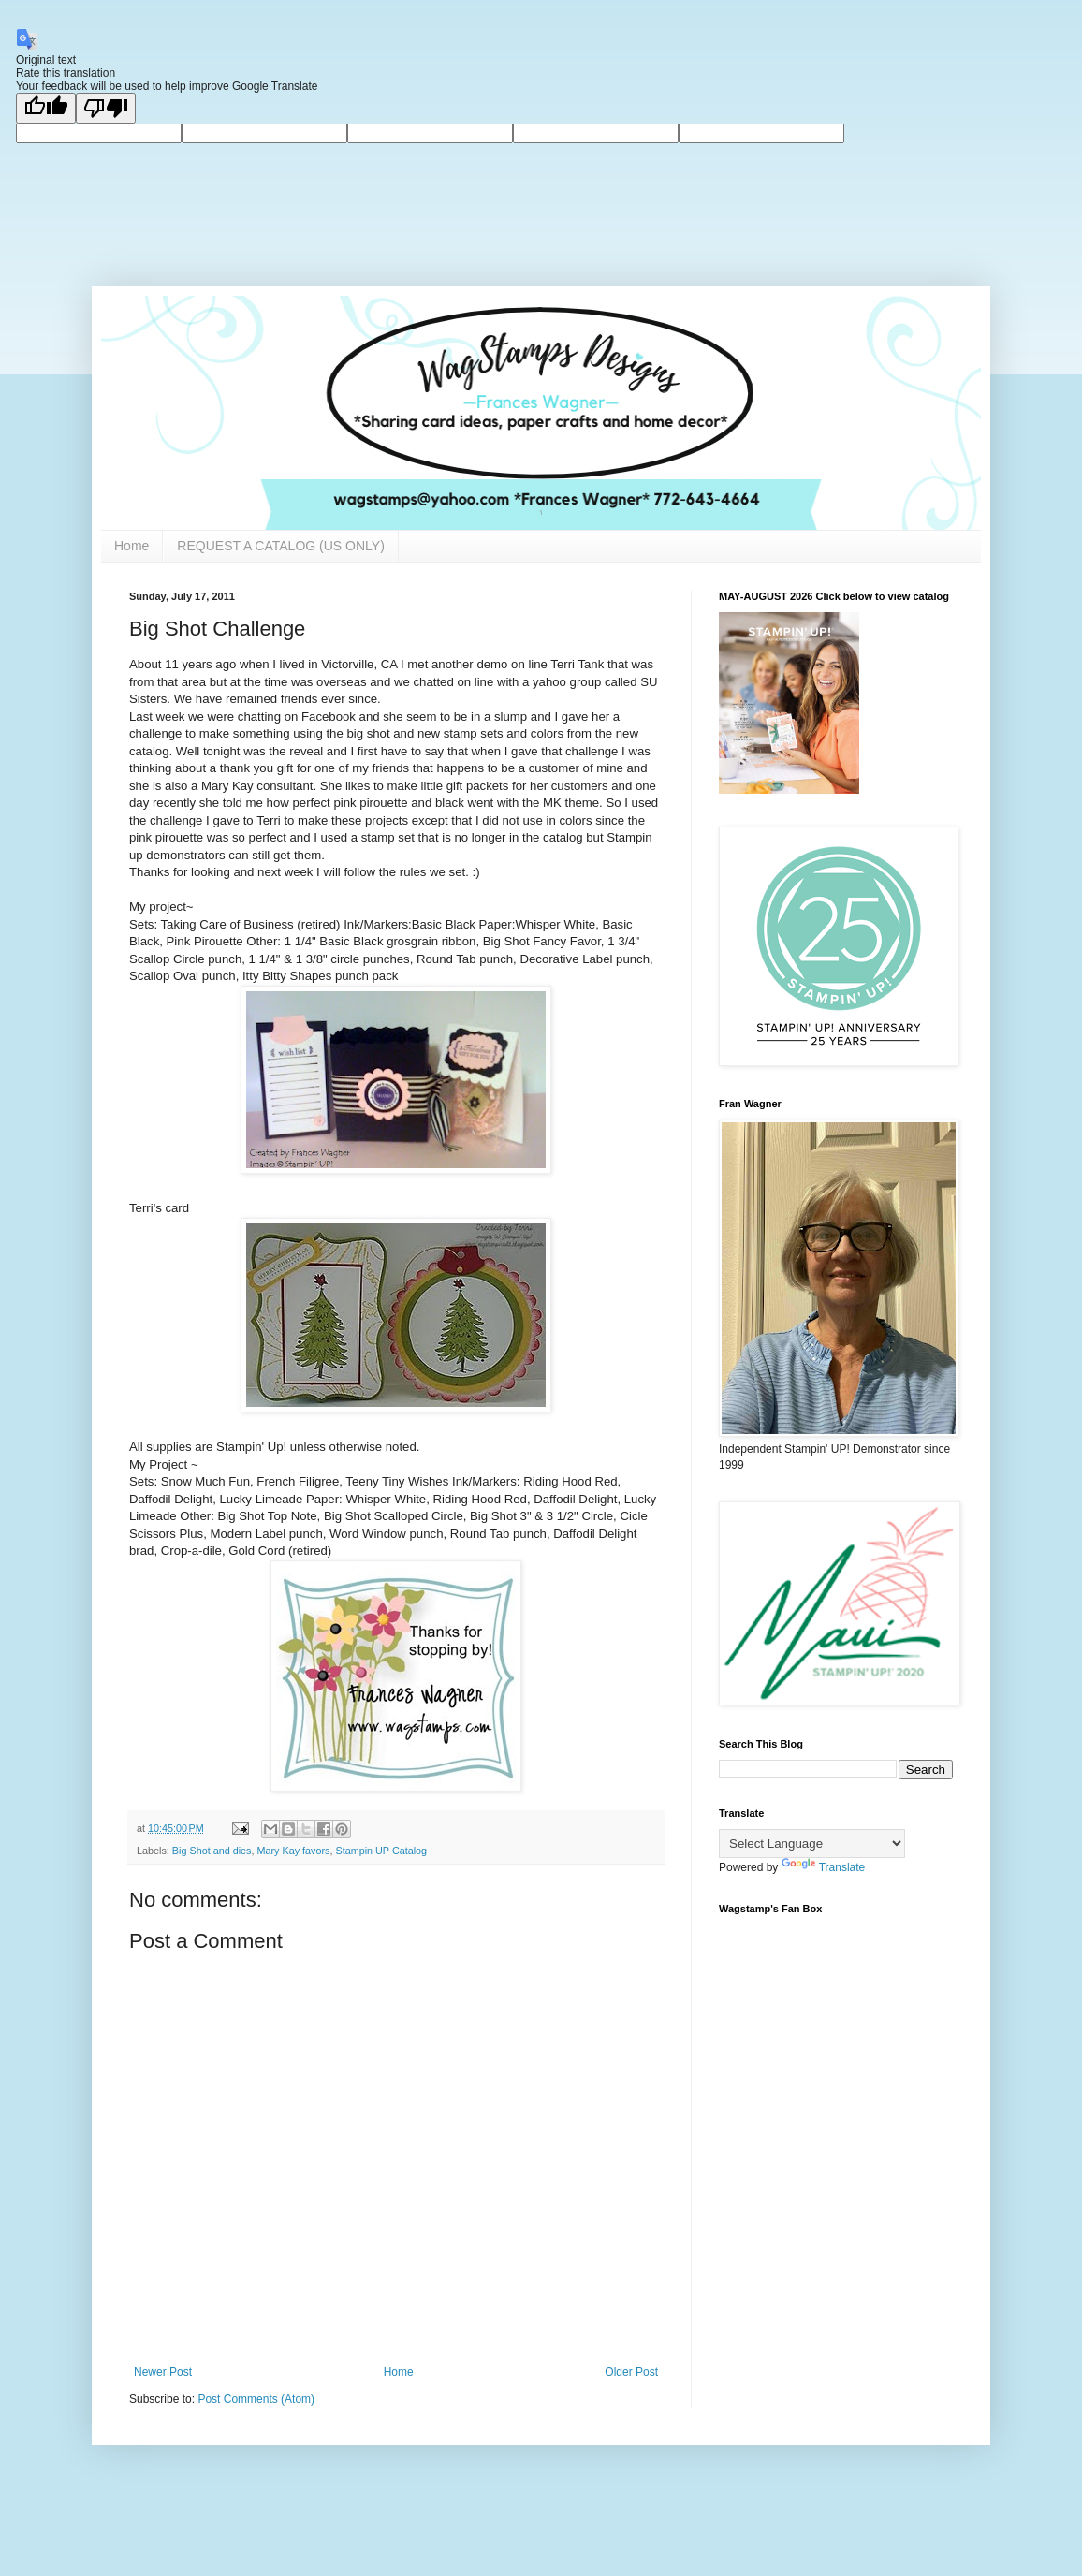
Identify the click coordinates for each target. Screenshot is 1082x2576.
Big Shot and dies (212, 1850)
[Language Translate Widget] (812, 1843)
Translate (824, 1867)
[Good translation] (46, 108)
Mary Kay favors (292, 1850)
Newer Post (163, 2371)
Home (131, 545)
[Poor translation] (106, 108)
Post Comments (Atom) (255, 2399)
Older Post (631, 2371)
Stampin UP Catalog (381, 1850)
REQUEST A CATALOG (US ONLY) (280, 545)
